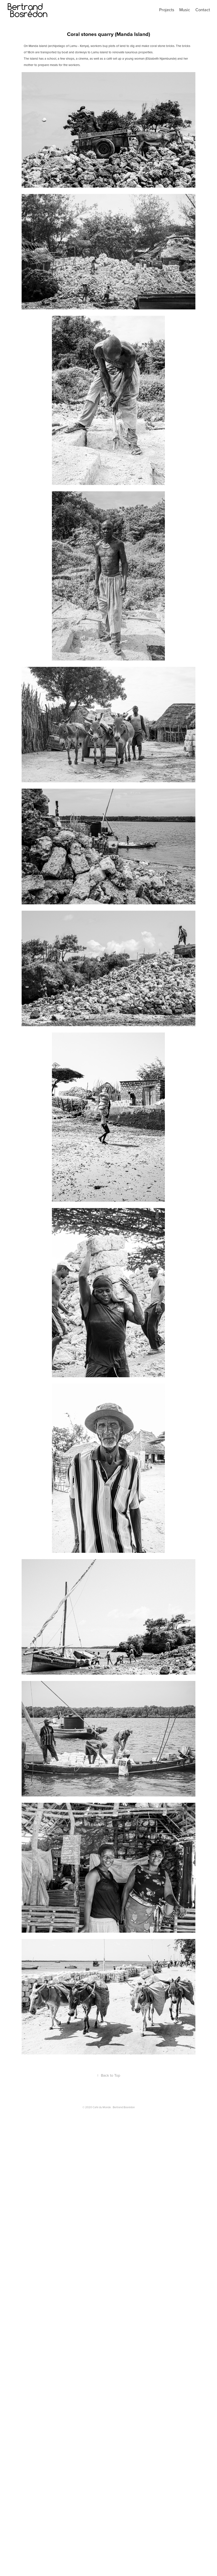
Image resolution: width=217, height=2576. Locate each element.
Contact (202, 10)
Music (184, 10)
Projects (166, 10)
